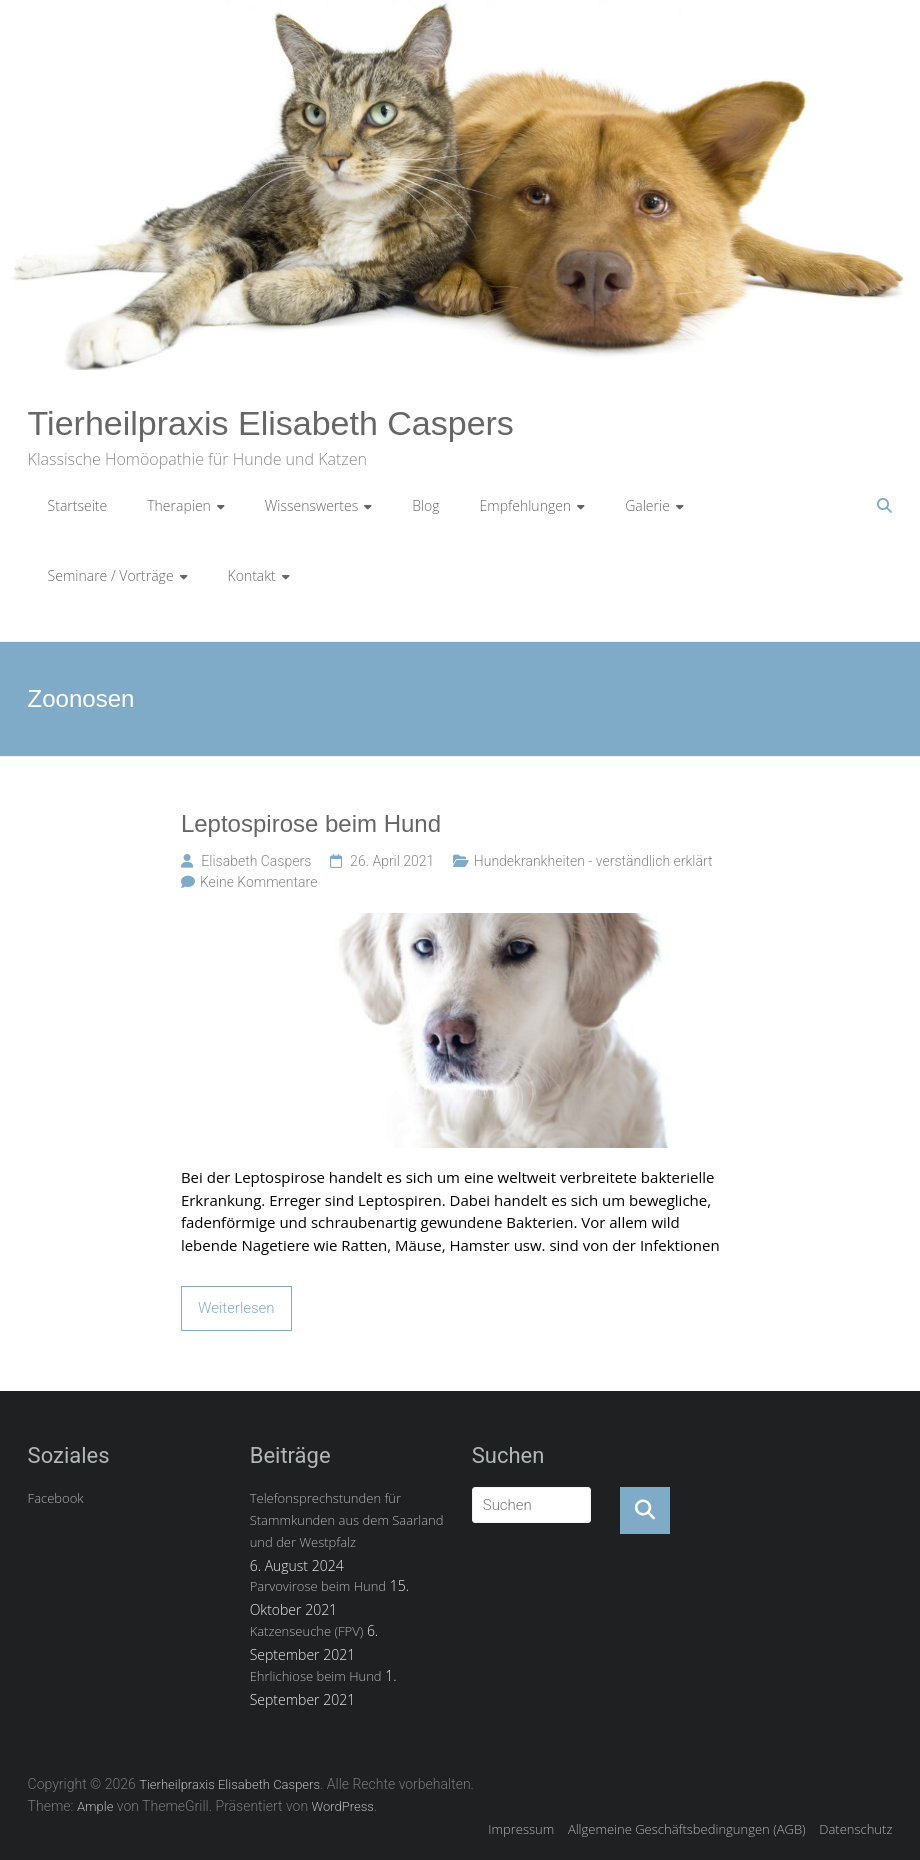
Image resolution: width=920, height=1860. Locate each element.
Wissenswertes (311, 505)
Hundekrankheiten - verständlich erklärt (593, 861)
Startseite (78, 505)
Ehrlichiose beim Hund (316, 1676)
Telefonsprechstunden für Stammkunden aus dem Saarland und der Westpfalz (347, 1520)
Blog (425, 505)
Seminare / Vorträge (111, 575)
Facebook (56, 1498)
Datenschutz (855, 1829)
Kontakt (252, 575)
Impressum (521, 1829)
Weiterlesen (236, 1308)
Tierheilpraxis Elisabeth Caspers (271, 423)
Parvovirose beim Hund (318, 1586)
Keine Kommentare (258, 882)
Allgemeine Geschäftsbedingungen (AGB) (687, 1829)
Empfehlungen (526, 505)
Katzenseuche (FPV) (307, 1631)
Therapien (179, 505)
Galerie (647, 505)
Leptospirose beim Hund (311, 823)
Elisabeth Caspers (256, 861)
